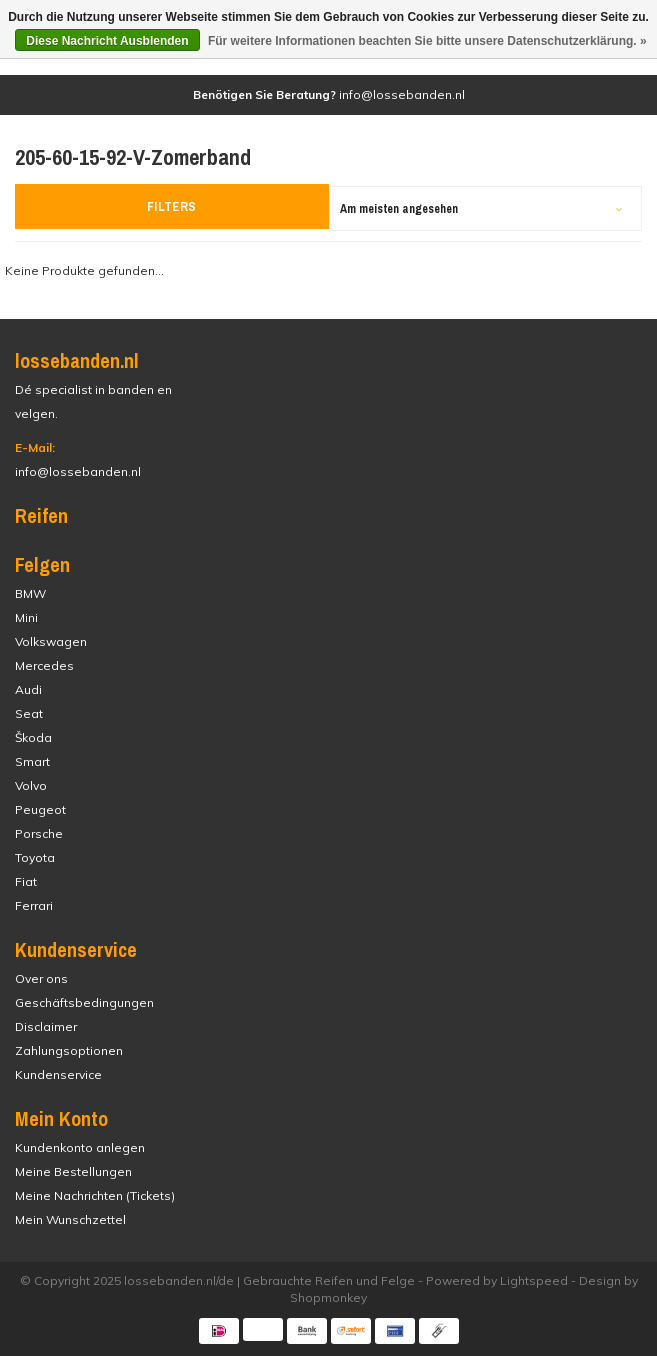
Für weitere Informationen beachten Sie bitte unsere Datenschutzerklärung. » (427, 41)
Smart (32, 761)
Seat (29, 713)
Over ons (41, 978)
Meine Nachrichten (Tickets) (95, 1195)
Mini (26, 617)
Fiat (26, 881)
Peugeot (40, 809)
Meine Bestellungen (73, 1171)
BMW (30, 593)
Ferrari (34, 905)
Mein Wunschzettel (70, 1219)
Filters (172, 206)
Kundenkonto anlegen (80, 1147)
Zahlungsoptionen (69, 1050)
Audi (28, 689)
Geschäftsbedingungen (84, 1002)
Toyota (35, 857)
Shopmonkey (328, 1297)
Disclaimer (46, 1026)
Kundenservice (58, 1074)
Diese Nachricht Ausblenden (107, 41)
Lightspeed (534, 1280)
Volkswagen (51, 641)
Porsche (39, 833)
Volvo (31, 785)
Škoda (33, 737)
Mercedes (44, 665)
